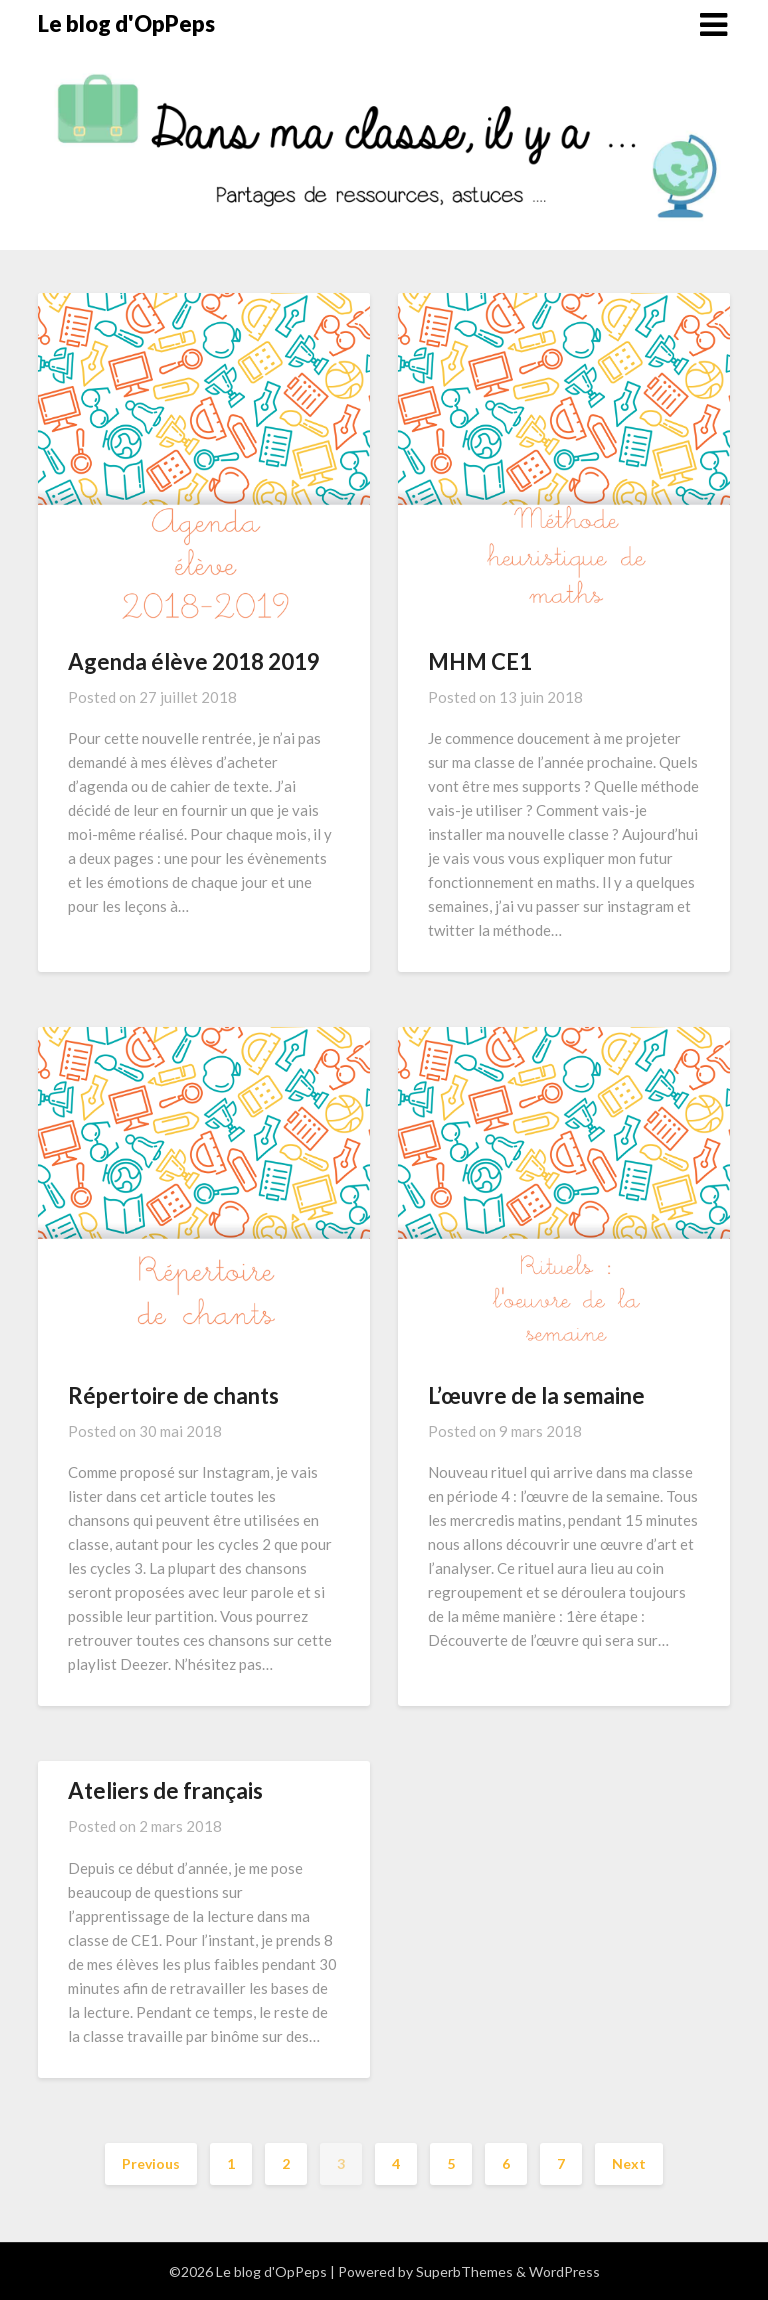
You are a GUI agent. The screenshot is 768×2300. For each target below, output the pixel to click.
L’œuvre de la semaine (536, 1395)
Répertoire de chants (173, 1395)
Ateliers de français (165, 1790)
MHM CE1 (480, 661)
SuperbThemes (464, 2271)
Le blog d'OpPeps (126, 23)
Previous (151, 2163)
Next (629, 2163)
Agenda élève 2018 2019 (194, 661)
